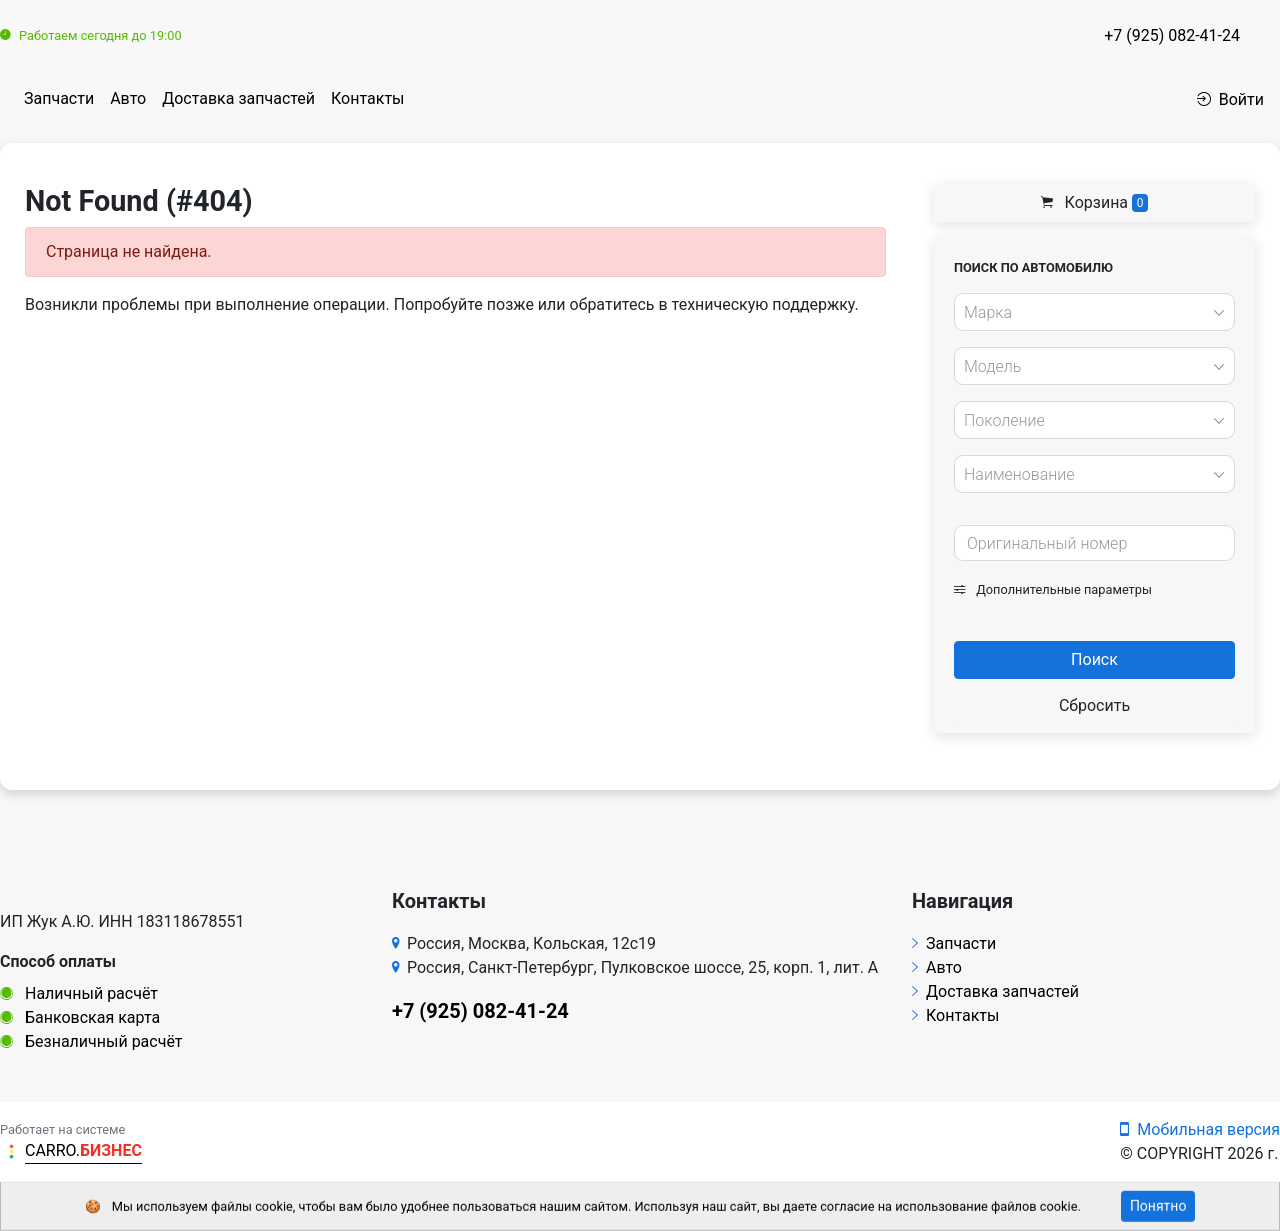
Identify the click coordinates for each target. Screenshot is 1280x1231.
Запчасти (59, 98)
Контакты (367, 98)
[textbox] (1089, 313)
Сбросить (1094, 705)
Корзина (1095, 202)
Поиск (1094, 659)
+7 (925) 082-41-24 (1172, 35)
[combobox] (1094, 312)
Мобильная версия (1200, 1129)
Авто (128, 98)
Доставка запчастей (238, 98)
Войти (1230, 99)
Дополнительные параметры (1053, 589)
